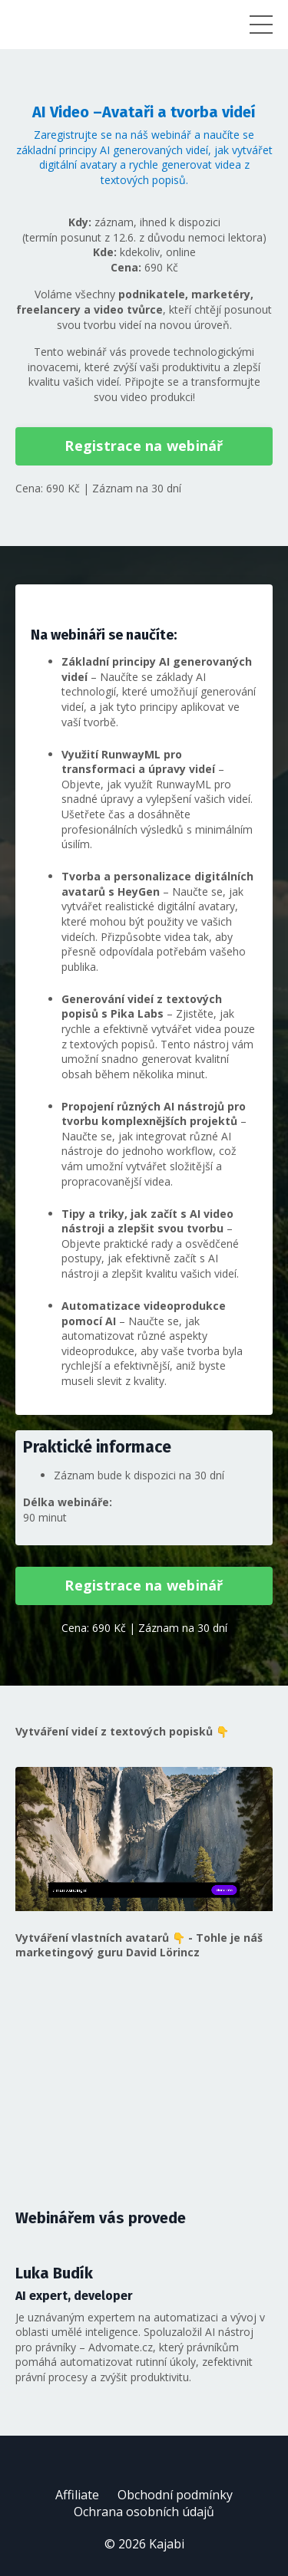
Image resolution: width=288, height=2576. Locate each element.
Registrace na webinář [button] (144, 445)
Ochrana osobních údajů (144, 2511)
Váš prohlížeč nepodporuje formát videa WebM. (144, 1839)
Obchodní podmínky (175, 2494)
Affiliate (77, 2494)
